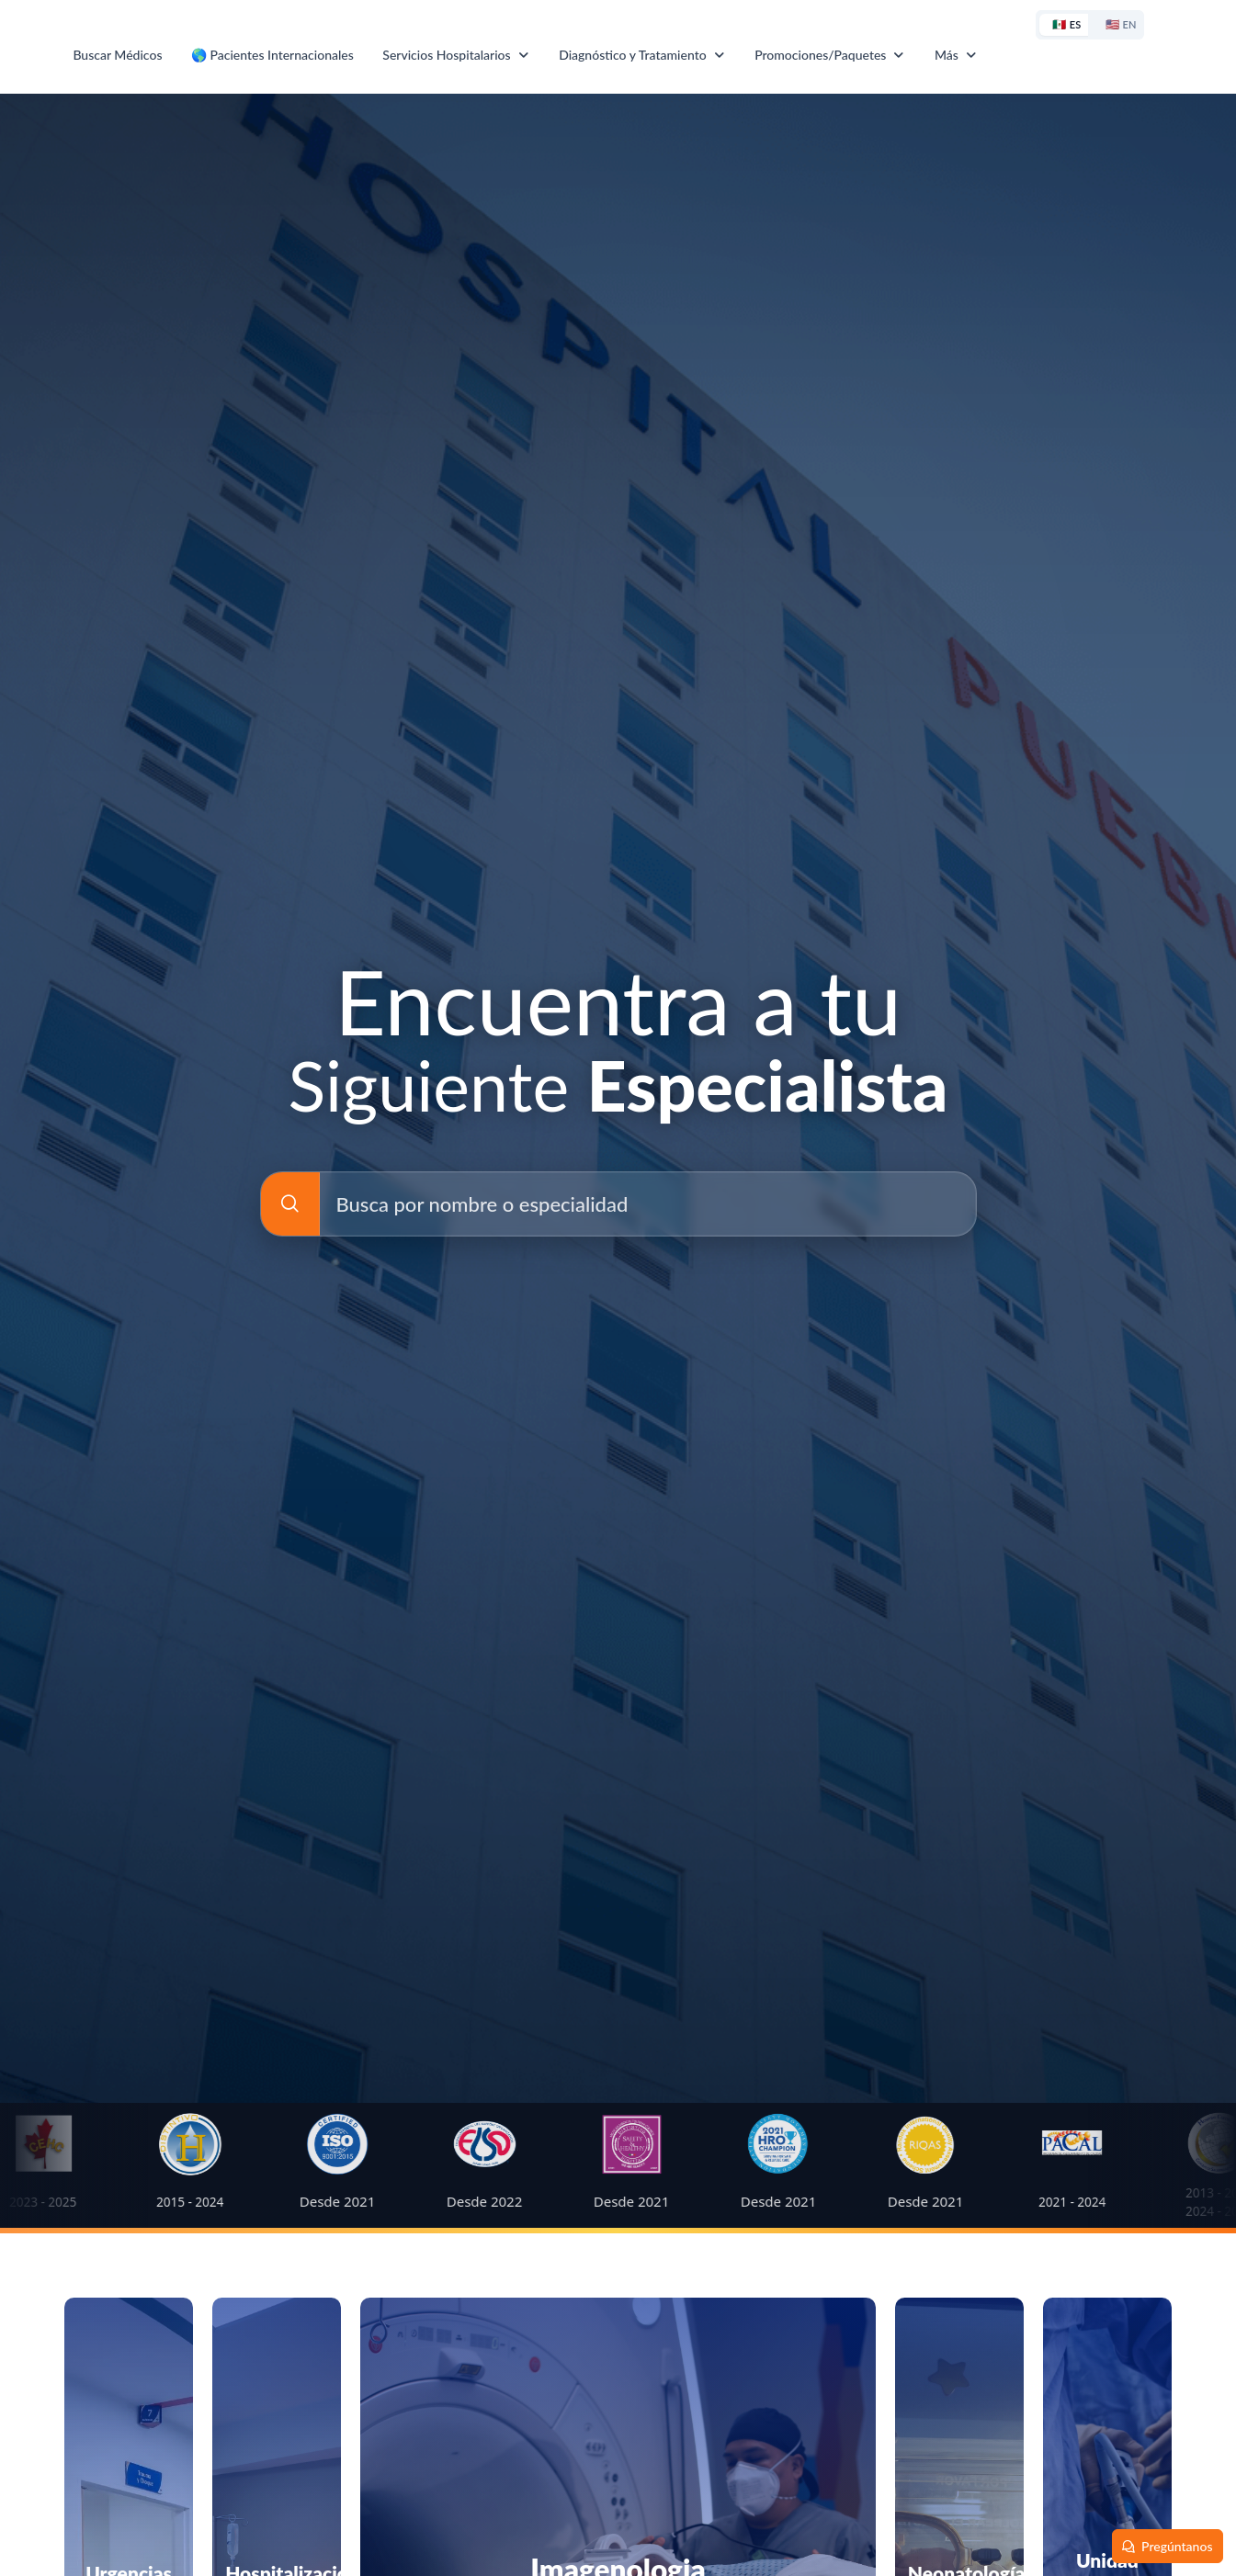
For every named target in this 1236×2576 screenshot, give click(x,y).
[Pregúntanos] (1167, 2546)
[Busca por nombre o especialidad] (290, 1204)
